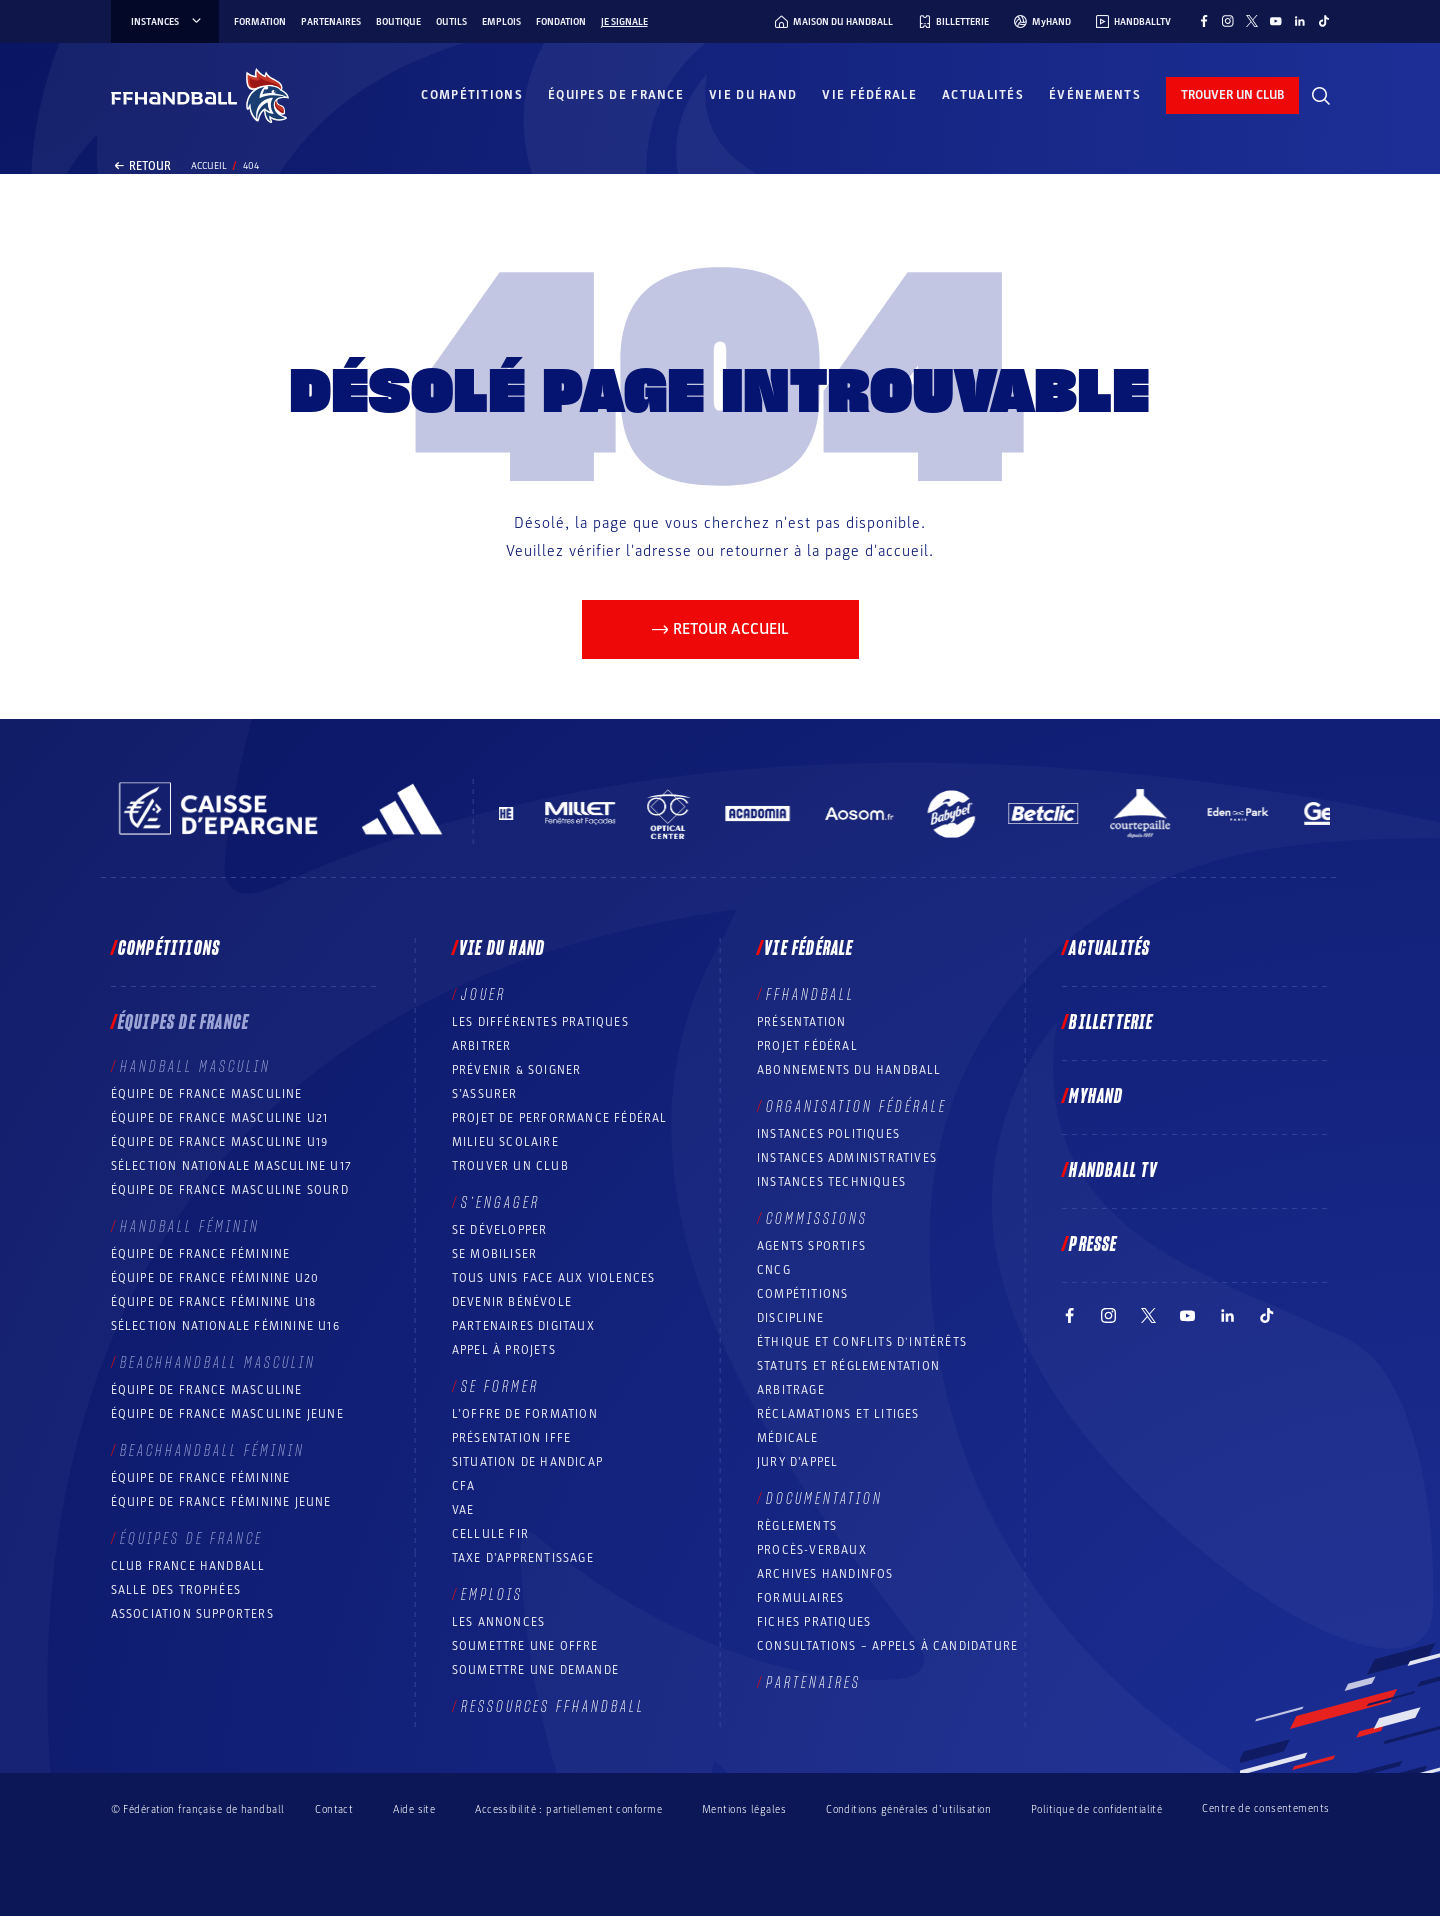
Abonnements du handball (849, 1070)
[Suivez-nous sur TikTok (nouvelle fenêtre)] (1324, 21)
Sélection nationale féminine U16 (225, 1326)
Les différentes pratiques (540, 1022)
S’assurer (485, 1094)
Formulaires (800, 1598)
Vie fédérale (869, 95)
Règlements (797, 1526)
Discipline (790, 1318)
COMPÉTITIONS (802, 1294)
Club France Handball (188, 1566)
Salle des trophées (176, 1590)
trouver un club (1232, 95)
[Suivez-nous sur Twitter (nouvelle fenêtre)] (1252, 21)
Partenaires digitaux (523, 1326)
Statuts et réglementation (848, 1366)
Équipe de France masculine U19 (220, 1142)
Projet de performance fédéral (560, 1118)
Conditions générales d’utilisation (908, 1809)
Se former (500, 1387)
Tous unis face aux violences (554, 1278)
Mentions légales (744, 1809)
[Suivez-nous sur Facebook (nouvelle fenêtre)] (1204, 21)
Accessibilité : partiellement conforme (568, 1809)
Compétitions (472, 95)
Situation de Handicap (527, 1462)
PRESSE (1093, 1245)
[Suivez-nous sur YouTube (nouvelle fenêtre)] (1276, 21)
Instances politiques (828, 1134)
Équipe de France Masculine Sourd (230, 1190)
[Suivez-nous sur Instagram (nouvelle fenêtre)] (1228, 21)
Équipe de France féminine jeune (221, 1502)
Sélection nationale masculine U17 (232, 1166)
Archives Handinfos (825, 1574)
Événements (1095, 95)
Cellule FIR (490, 1534)
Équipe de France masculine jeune (227, 1414)
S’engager (500, 1203)
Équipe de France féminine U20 (215, 1278)
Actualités (983, 95)
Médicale (788, 1438)
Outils (451, 22)
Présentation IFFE (511, 1438)
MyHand (1096, 1097)
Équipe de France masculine (207, 1094)
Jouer (483, 995)
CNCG (774, 1270)
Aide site (414, 1809)
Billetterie (1111, 1023)
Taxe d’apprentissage (523, 1558)
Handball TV (1113, 1171)
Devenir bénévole (512, 1302)
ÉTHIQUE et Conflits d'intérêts (862, 1342)
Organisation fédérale (856, 1107)
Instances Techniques (831, 1182)
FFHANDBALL (810, 995)
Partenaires (331, 22)
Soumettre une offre (525, 1646)
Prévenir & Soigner (517, 1070)
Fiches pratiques (814, 1622)
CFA (464, 1486)
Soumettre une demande (535, 1670)
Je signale (624, 22)
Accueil (209, 166)
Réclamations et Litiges (838, 1414)
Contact (334, 1809)
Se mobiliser (494, 1254)
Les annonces (498, 1622)
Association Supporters (192, 1614)
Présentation (801, 1022)
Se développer (500, 1230)
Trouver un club (510, 1166)
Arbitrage (791, 1390)
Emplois (501, 22)
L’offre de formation (525, 1414)
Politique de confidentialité (1096, 1809)
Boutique (398, 22)
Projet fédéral (807, 1046)
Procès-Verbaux (812, 1550)
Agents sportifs (811, 1246)
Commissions (817, 1219)
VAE (463, 1510)
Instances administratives (847, 1158)
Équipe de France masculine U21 (220, 1118)
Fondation (561, 22)
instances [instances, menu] (167, 22)
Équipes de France (616, 95)
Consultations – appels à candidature (887, 1646)
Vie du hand (753, 95)
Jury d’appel (797, 1462)
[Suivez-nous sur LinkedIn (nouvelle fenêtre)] (1300, 21)
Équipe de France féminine (201, 1254)
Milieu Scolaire (505, 1142)
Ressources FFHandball (553, 1707)
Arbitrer (482, 1046)
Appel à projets (504, 1350)
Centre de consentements (1265, 1809)
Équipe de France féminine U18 (214, 1302)
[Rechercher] (1321, 96)
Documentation (824, 1499)
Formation (260, 22)
